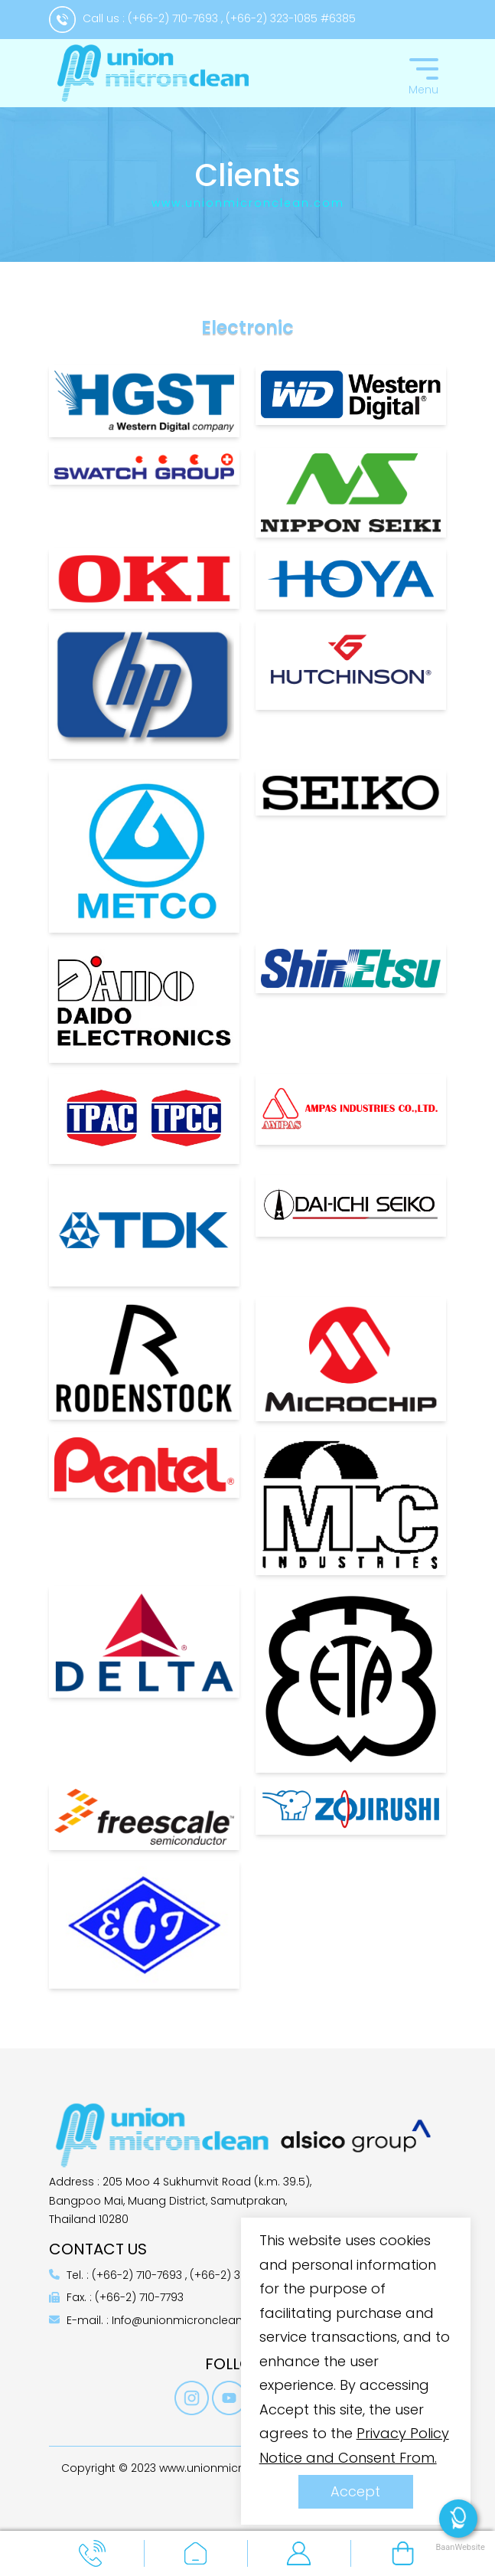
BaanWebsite (459, 2547)
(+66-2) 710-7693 (138, 2275)
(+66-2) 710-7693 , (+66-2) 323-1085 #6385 (242, 18)
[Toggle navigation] (423, 73)
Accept (355, 2491)
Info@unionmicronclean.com (191, 2320)
